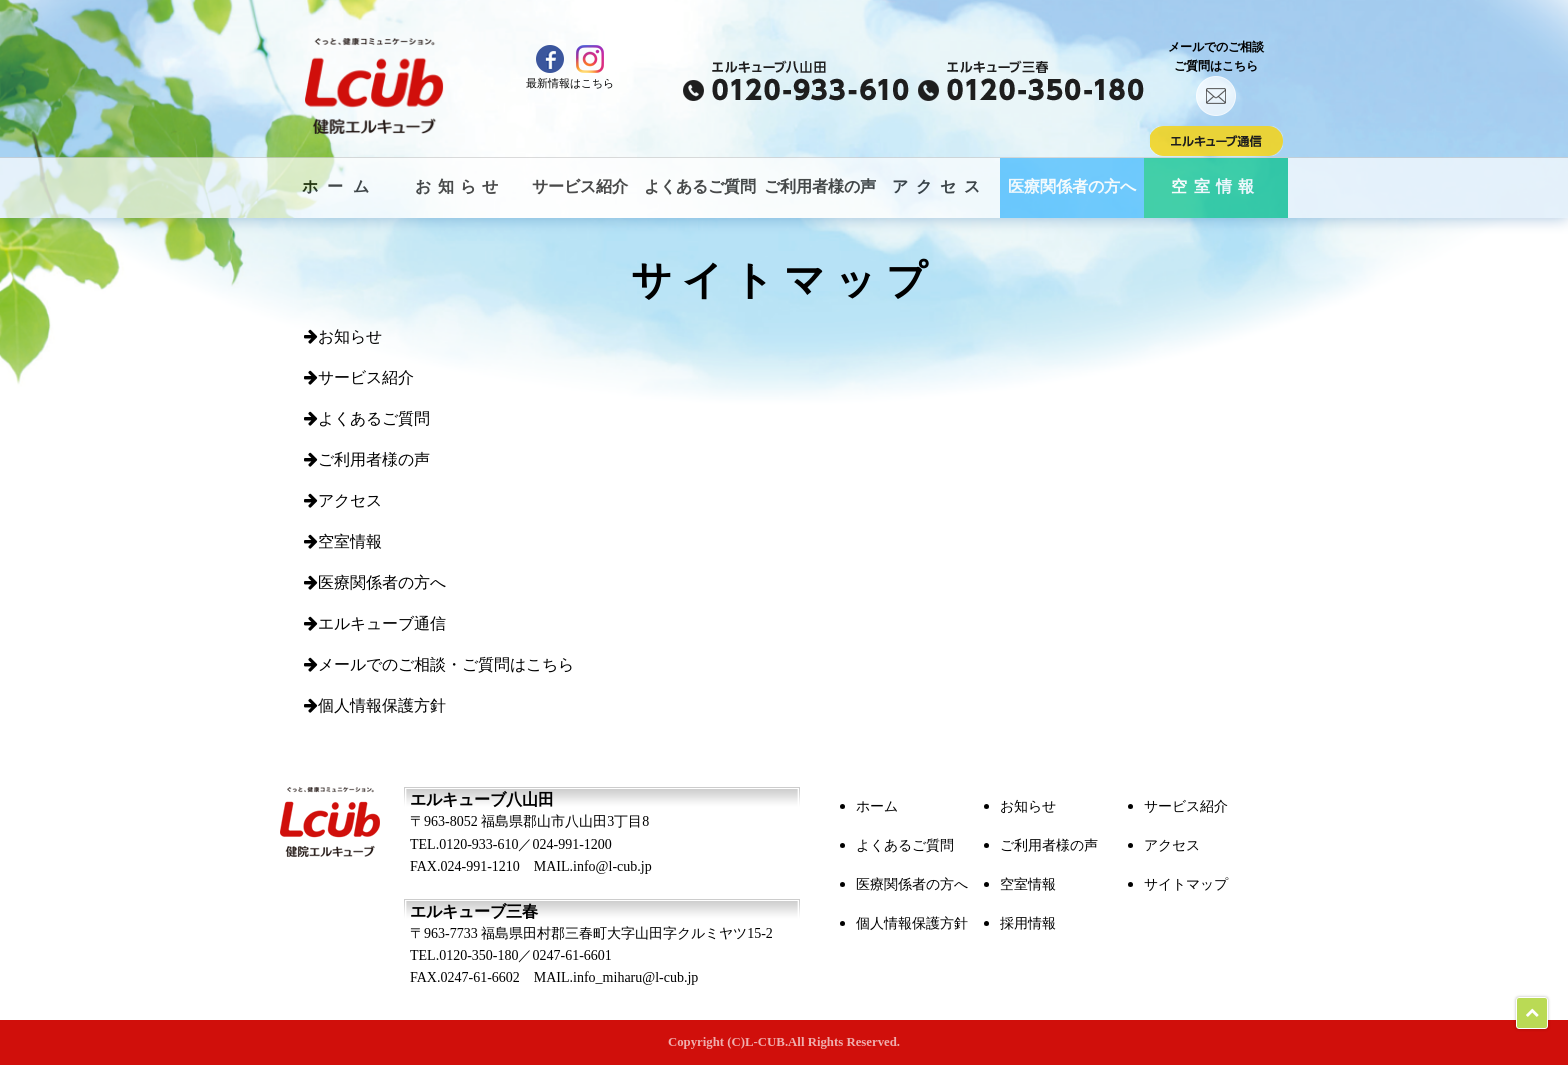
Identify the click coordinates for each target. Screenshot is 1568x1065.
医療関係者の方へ (1072, 186)
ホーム (340, 186)
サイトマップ (1186, 884)
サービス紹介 (580, 186)
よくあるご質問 (700, 186)
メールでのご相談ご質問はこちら (1216, 78)
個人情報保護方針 (375, 705)
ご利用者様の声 (820, 186)
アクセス (940, 186)
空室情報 (1216, 186)
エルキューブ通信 (375, 623)
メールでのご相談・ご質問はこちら (439, 664)
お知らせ (460, 186)
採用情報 (1028, 923)
